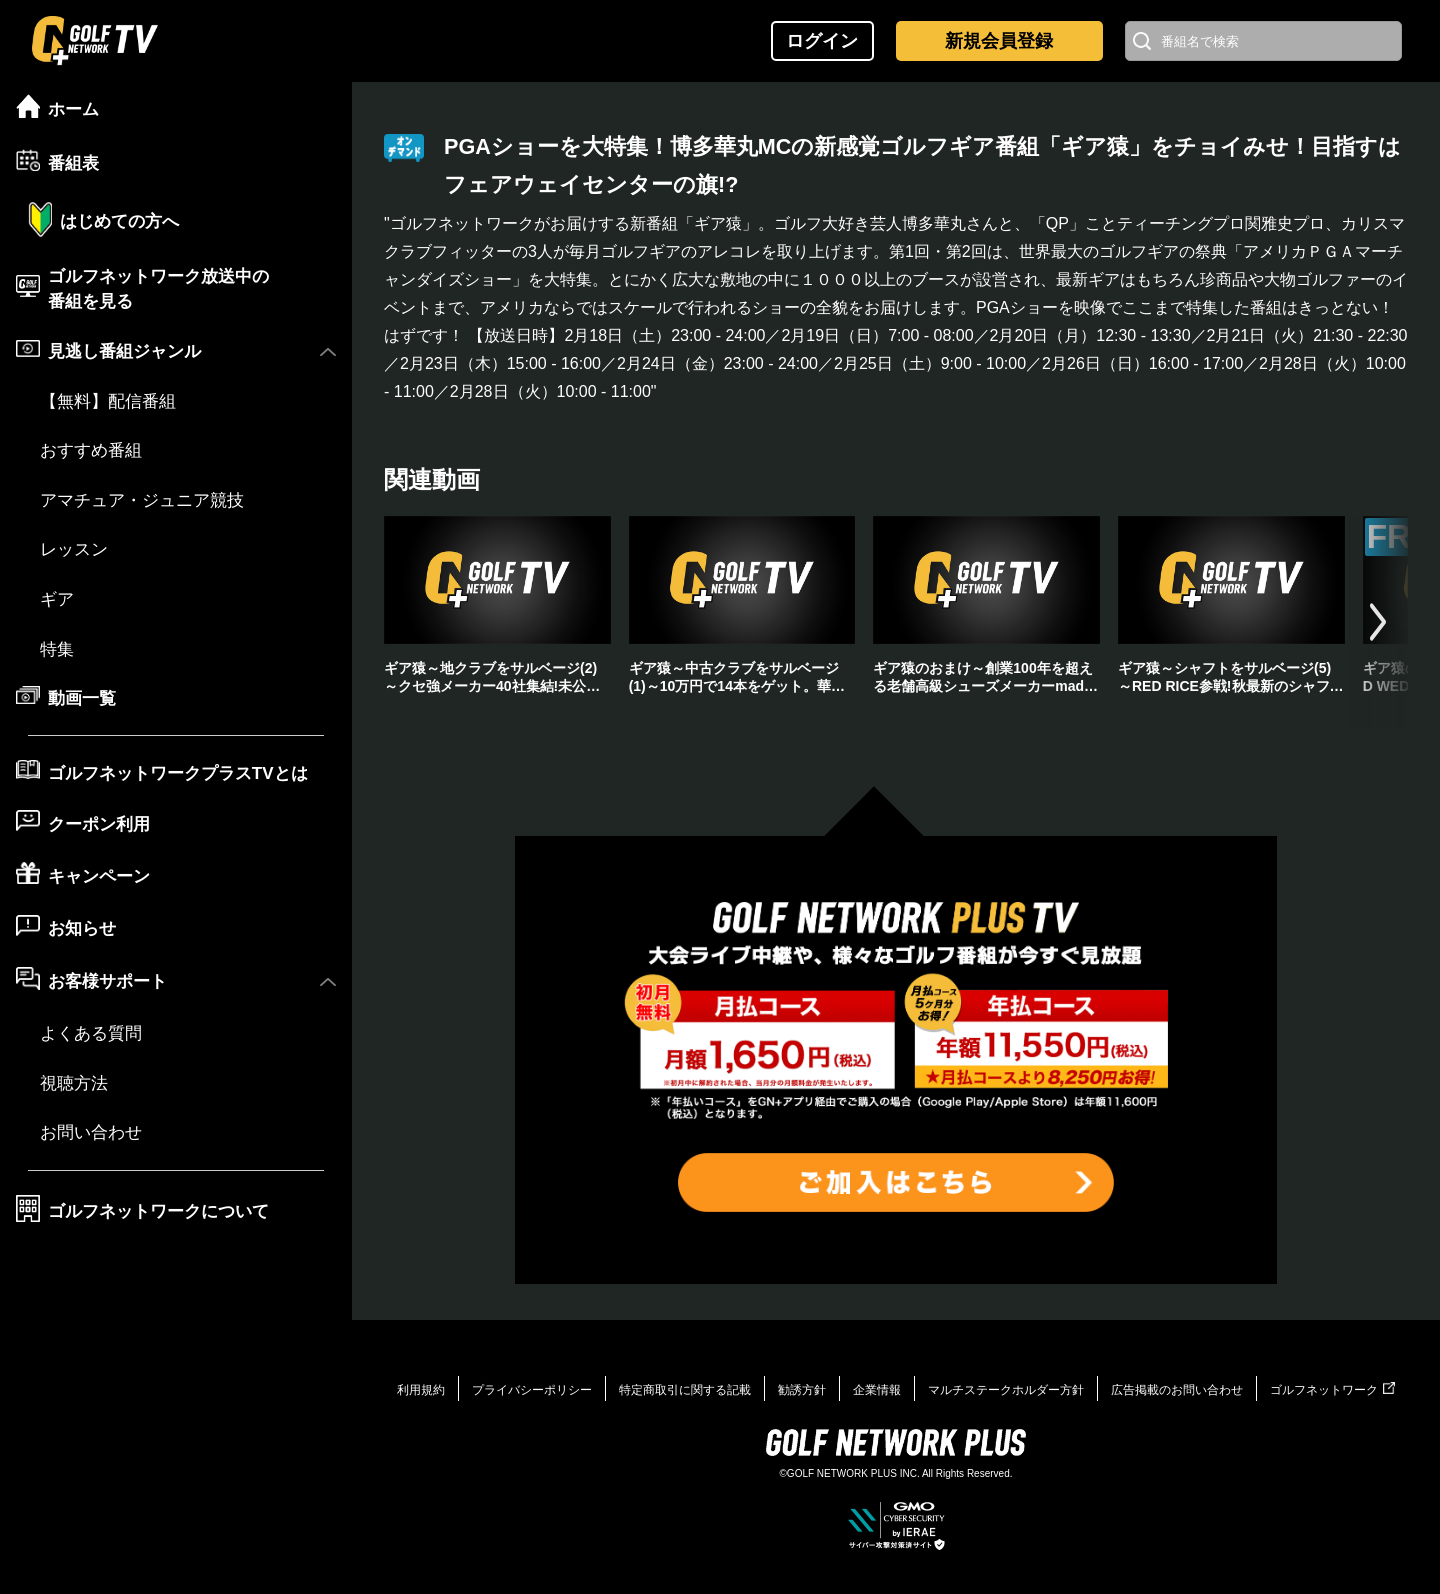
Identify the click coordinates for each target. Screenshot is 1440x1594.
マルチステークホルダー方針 (1006, 1390)
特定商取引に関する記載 (685, 1390)
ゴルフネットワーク (1332, 1390)
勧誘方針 (802, 1390)
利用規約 (421, 1390)
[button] (1378, 622)
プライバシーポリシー (532, 1390)
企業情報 (877, 1390)
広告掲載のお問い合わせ (1177, 1390)
